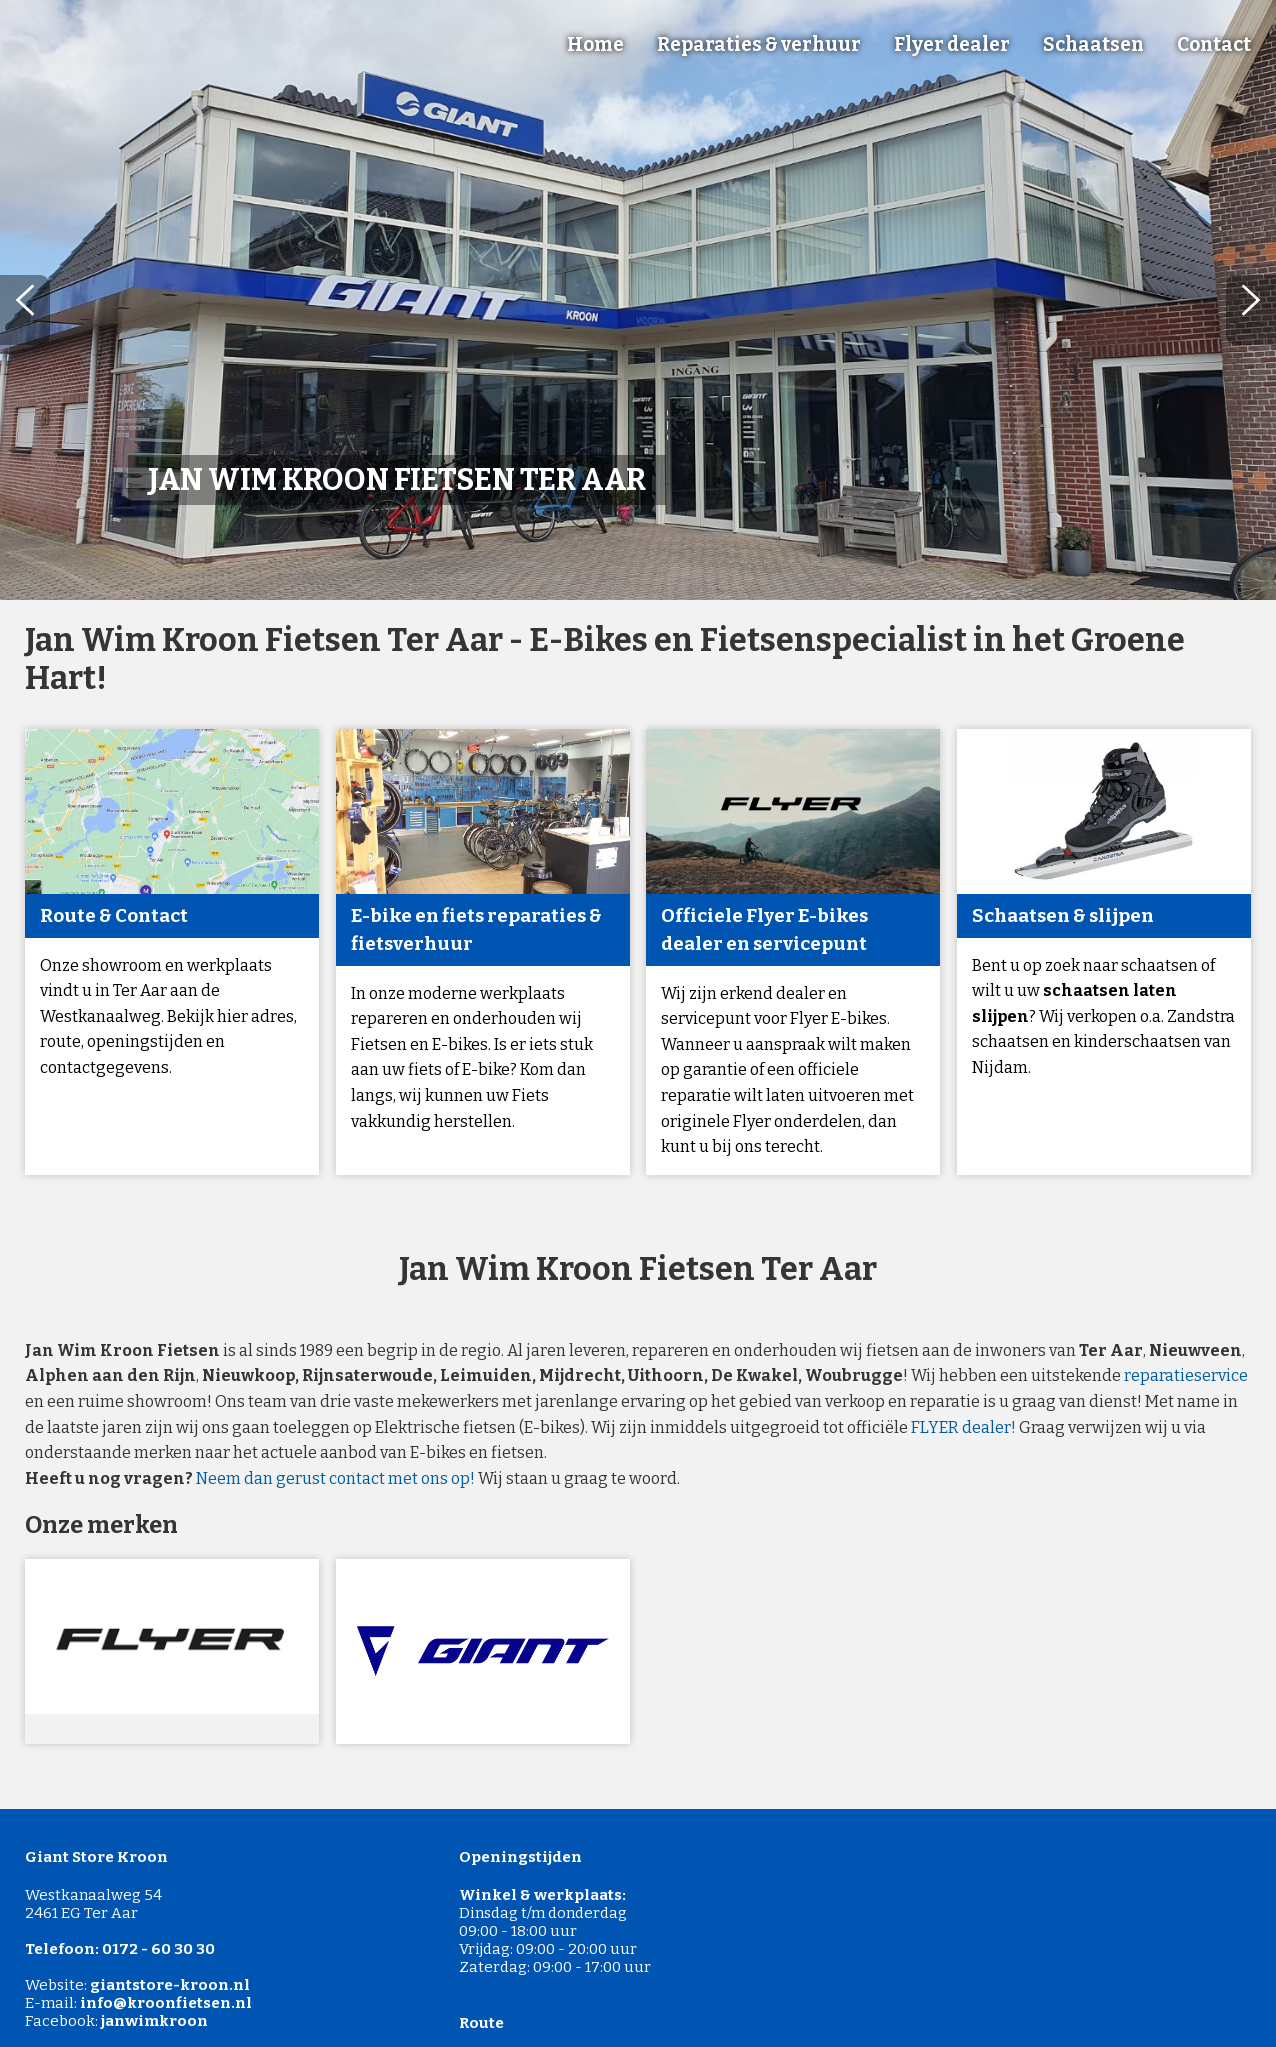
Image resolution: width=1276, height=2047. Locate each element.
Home (595, 44)
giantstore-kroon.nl (170, 1985)
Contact (1214, 44)
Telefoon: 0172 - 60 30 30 (120, 1949)
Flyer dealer (952, 44)
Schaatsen (1093, 44)
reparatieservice (1186, 1375)
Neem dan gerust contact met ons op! (335, 1478)
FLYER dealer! (963, 1427)
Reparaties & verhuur (759, 44)
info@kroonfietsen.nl (166, 2003)
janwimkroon (154, 2021)
